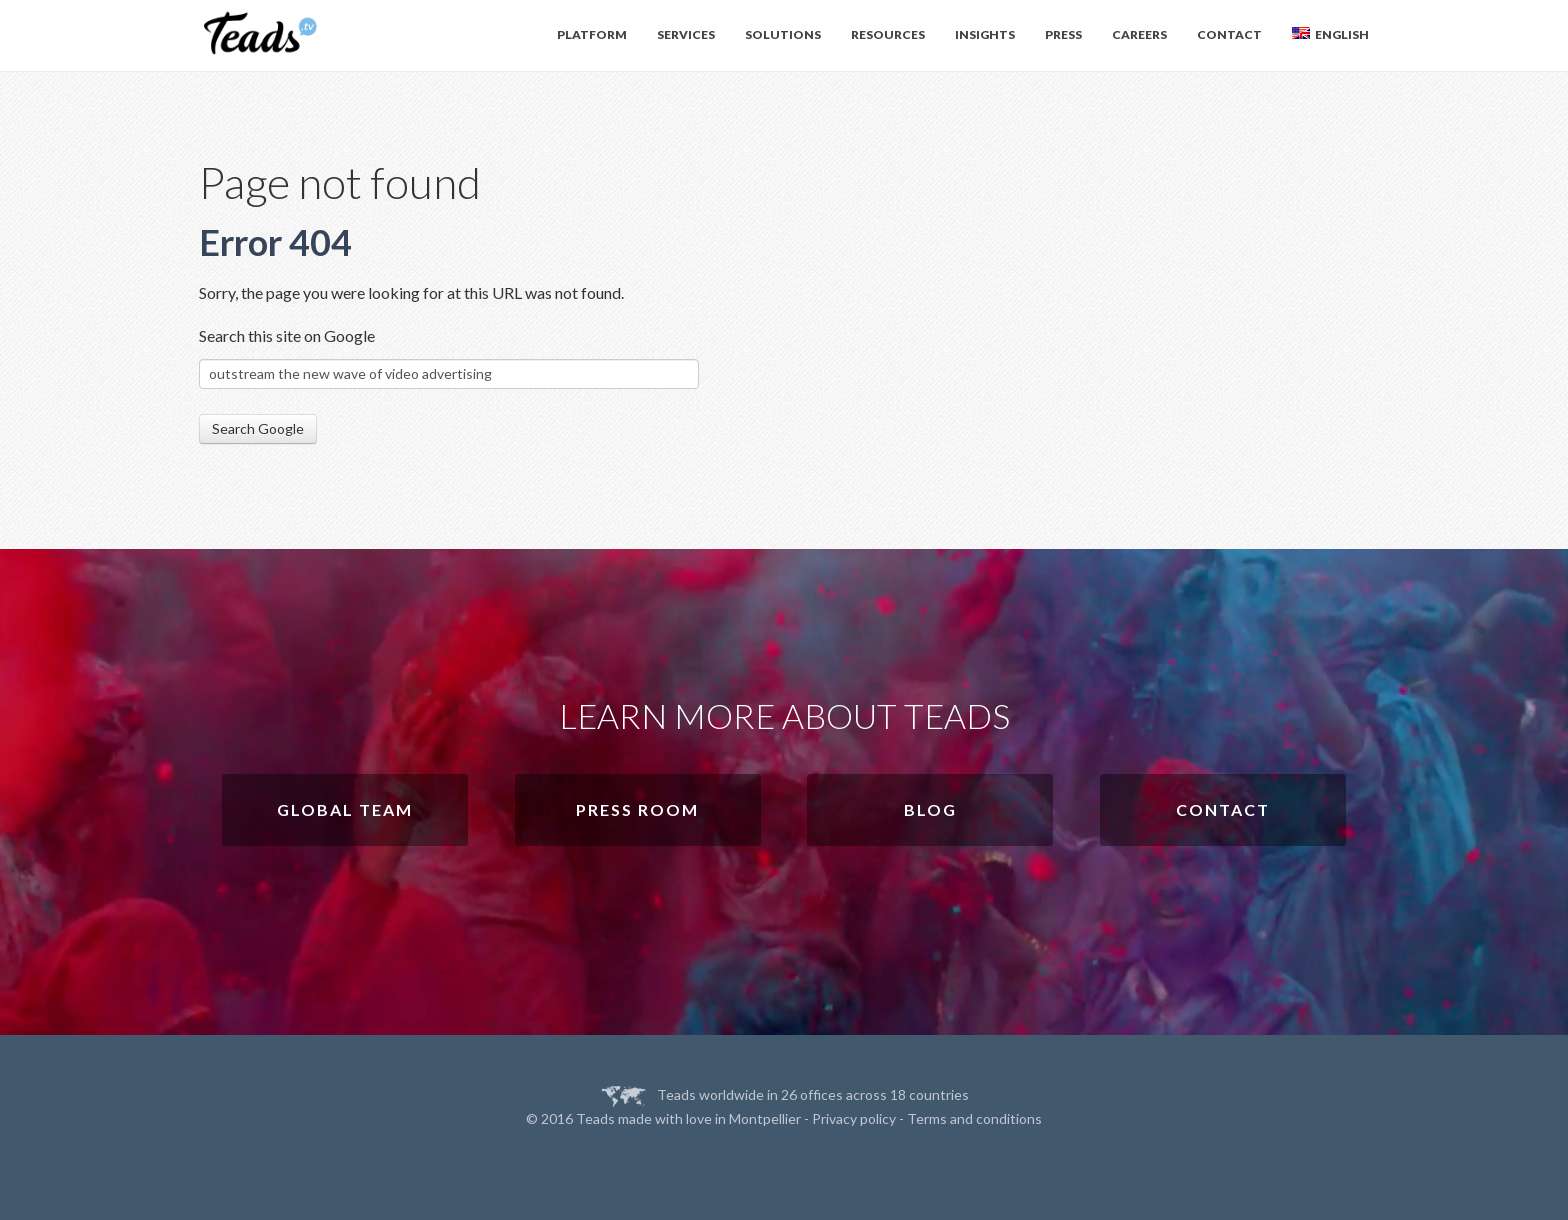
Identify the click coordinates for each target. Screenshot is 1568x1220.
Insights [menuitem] (985, 34)
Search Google (258, 428)
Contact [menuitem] (1229, 34)
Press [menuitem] (1063, 34)
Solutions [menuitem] (783, 34)
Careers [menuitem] (1139, 34)
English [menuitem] (1330, 34)
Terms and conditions (974, 1118)
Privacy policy (854, 1118)
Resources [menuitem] (888, 34)
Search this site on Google (287, 335)
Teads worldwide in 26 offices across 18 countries (813, 1094)
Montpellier (765, 1118)
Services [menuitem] (686, 34)
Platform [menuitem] (592, 34)
